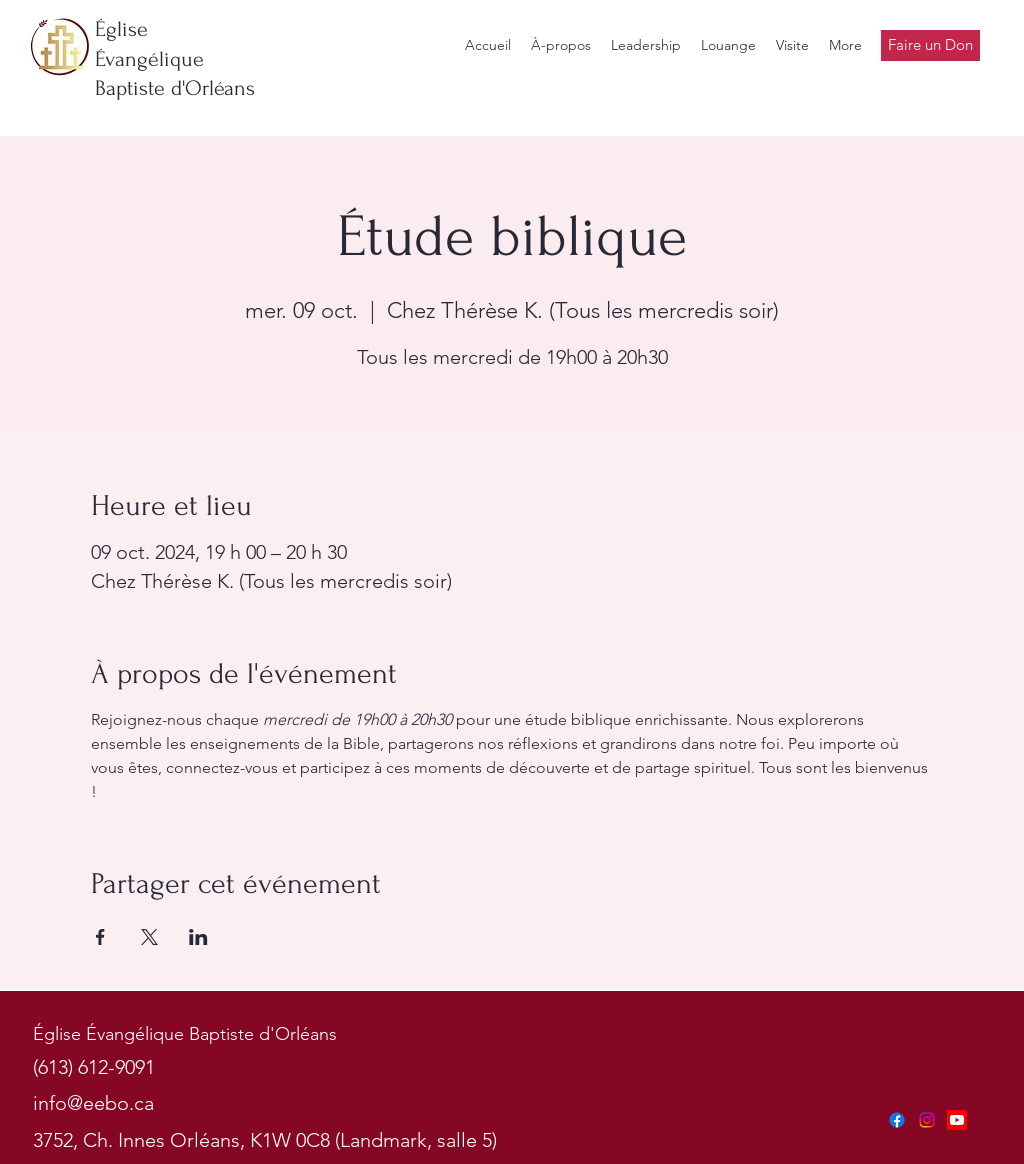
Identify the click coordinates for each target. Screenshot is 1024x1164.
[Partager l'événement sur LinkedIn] (198, 937)
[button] (646, 45)
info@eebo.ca (93, 1103)
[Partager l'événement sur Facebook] (100, 937)
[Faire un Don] (930, 45)
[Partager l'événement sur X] (149, 937)
